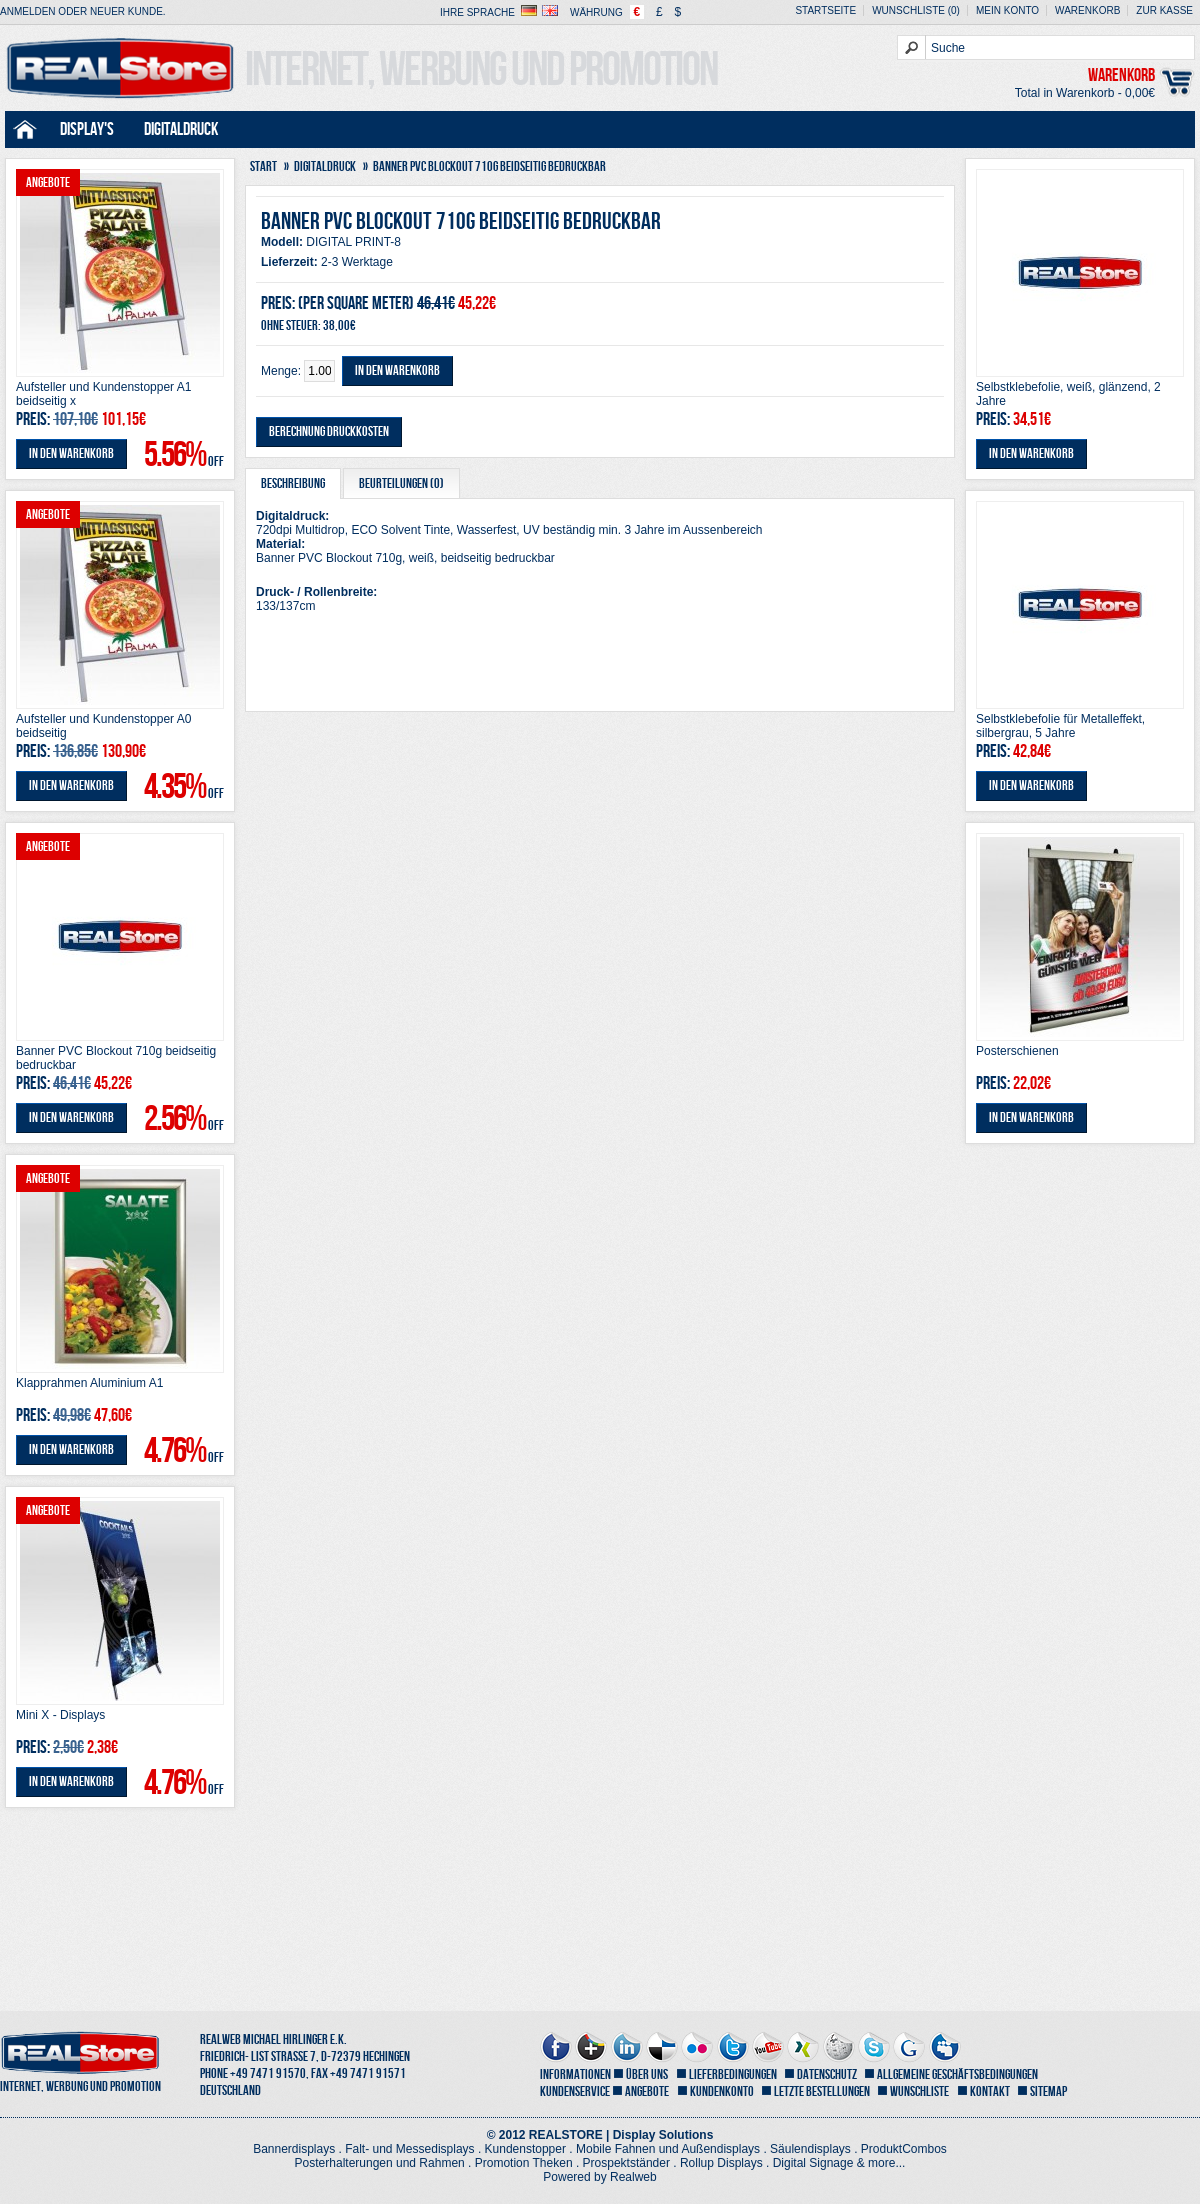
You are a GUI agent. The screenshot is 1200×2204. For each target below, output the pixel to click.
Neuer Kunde (126, 11)
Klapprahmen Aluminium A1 (89, 1383)
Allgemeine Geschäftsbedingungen (957, 2074)
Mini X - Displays (60, 1715)
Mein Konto (1007, 10)
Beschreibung (293, 483)
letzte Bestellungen (822, 2091)
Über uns (647, 2074)
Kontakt (990, 2091)
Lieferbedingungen (733, 2074)
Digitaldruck (181, 129)
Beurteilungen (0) (401, 483)
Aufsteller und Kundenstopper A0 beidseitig (103, 726)
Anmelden (28, 11)
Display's (87, 129)
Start (263, 166)
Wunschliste (919, 2091)
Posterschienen (1017, 1051)
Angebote (647, 2091)
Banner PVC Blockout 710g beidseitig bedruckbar (116, 1058)
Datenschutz (827, 2074)
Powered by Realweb (599, 2177)
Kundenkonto (722, 2091)
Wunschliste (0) (916, 10)
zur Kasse (1164, 10)
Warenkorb (1087, 10)
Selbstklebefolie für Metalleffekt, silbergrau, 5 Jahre (1060, 726)
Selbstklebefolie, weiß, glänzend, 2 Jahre (1068, 394)
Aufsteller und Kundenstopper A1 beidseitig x (103, 394)
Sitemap (1048, 2091)
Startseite (825, 10)
